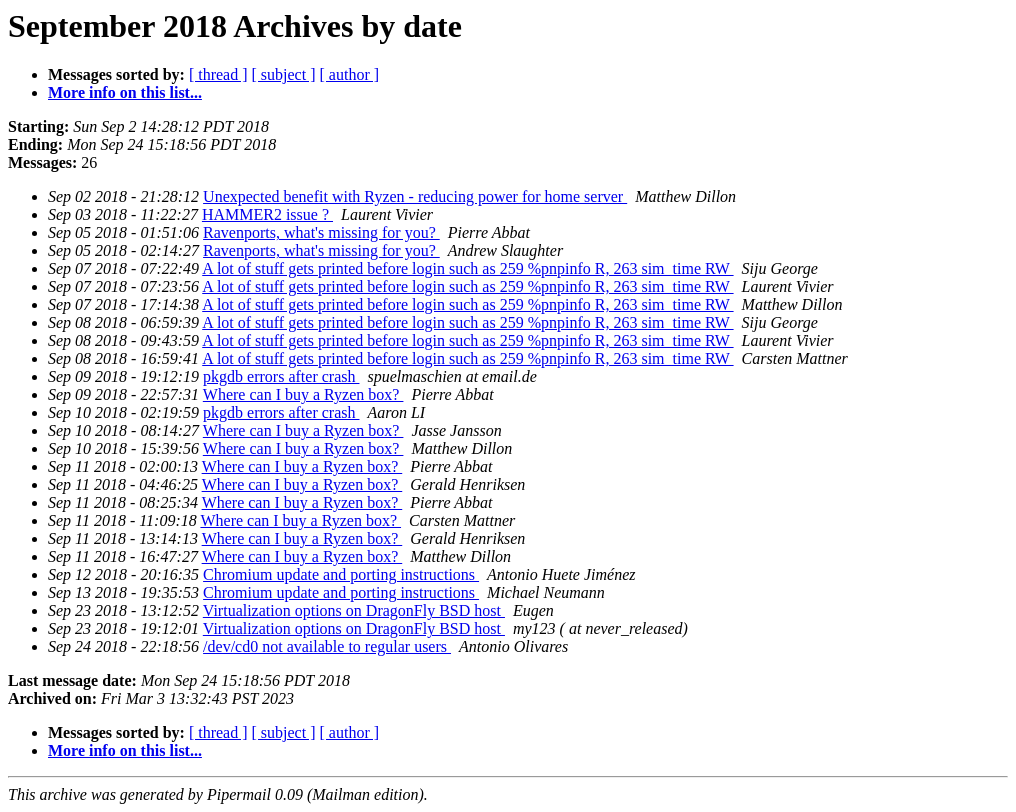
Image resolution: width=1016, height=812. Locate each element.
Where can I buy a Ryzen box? (303, 394)
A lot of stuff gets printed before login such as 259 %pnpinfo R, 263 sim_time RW (467, 268)
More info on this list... (125, 92)
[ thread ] (218, 74)
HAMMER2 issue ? (267, 214)
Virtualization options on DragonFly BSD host (354, 610)
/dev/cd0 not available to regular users (327, 646)
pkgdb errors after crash (281, 376)
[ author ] (350, 74)
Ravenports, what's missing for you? (321, 232)
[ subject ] (284, 74)
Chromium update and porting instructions (341, 574)
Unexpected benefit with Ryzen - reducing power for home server (415, 196)
